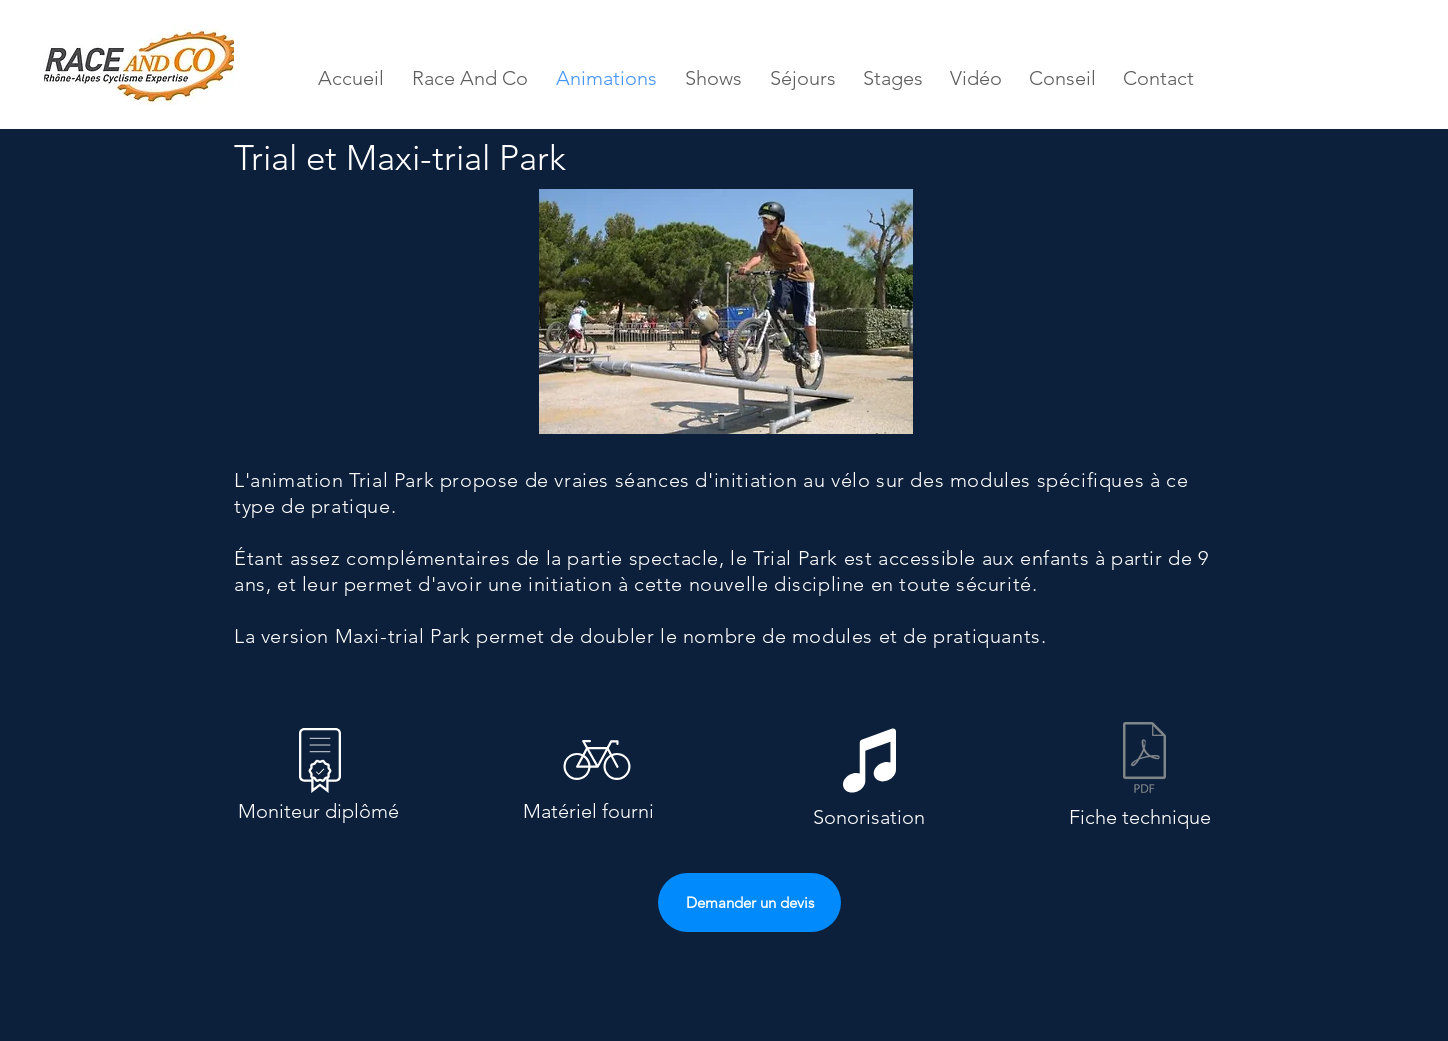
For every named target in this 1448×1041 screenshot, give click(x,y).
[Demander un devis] (749, 902)
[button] (726, 311)
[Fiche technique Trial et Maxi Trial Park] (1144, 760)
